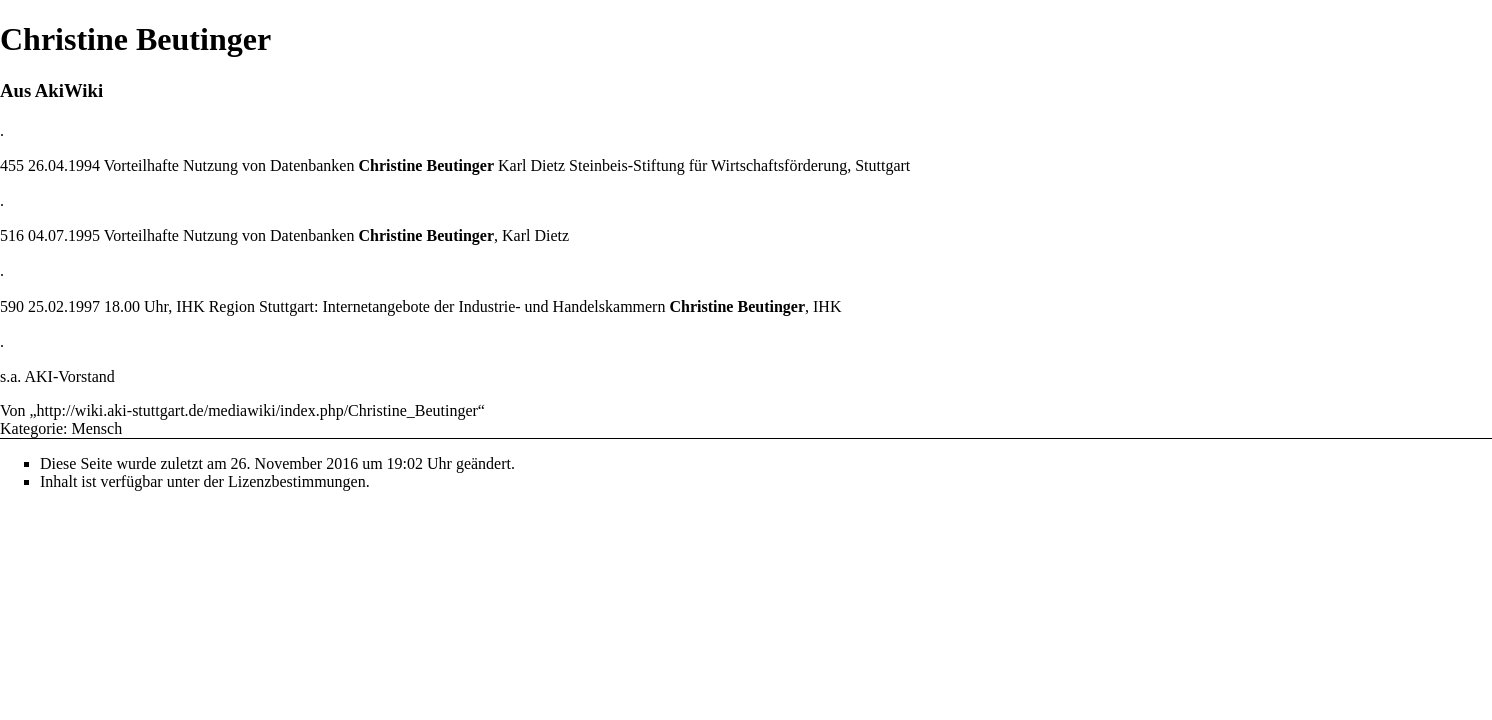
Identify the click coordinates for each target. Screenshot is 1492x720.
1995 (84, 235)
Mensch (97, 428)
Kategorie (31, 428)
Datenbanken (312, 165)
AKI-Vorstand (69, 376)
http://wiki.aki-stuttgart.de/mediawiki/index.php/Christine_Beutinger (257, 410)
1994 (84, 165)
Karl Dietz (531, 165)
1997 (84, 306)
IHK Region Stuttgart (245, 306)
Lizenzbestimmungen (297, 481)
